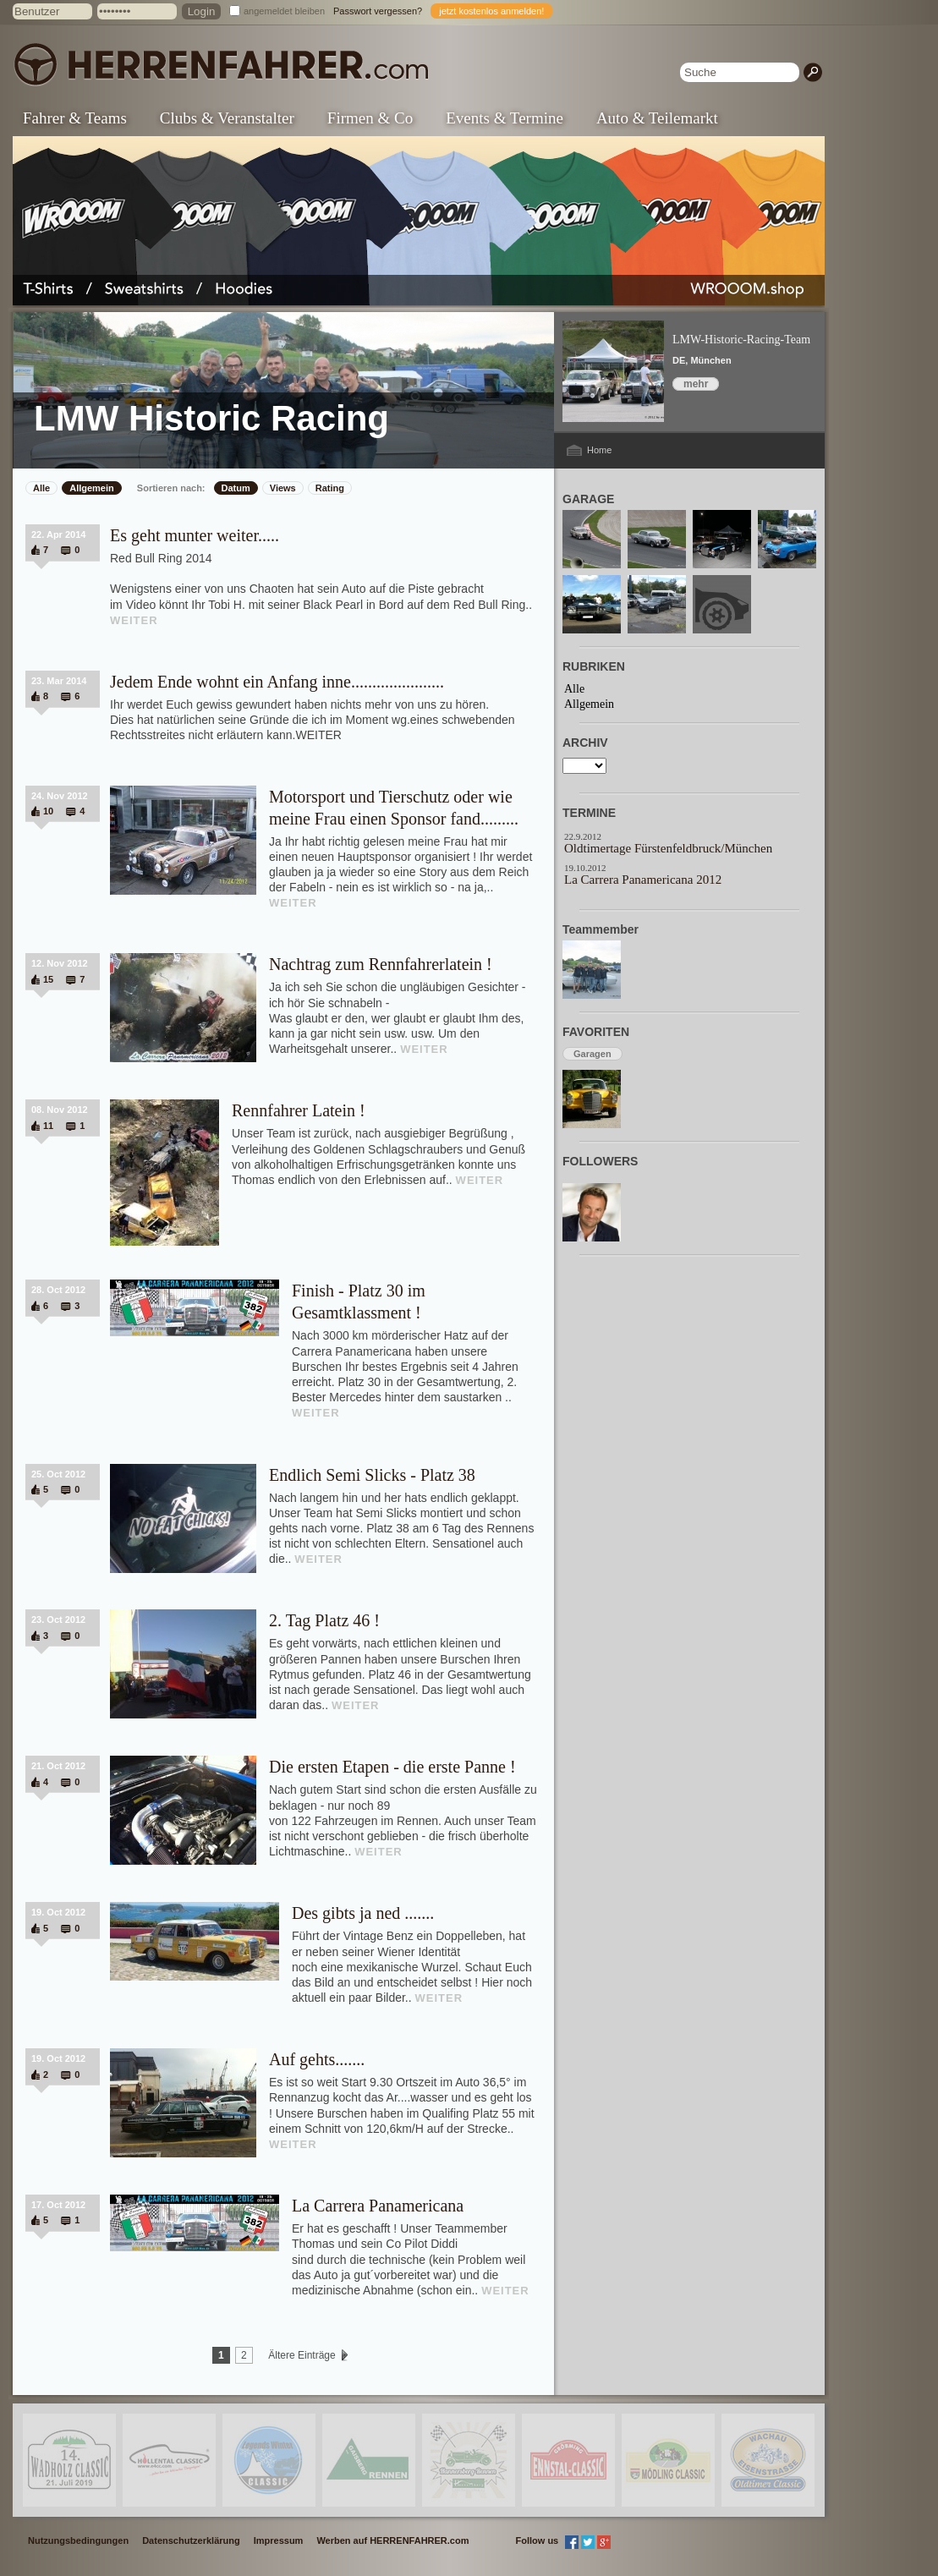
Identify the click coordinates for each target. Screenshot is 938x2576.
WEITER (134, 620)
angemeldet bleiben (284, 11)
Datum (236, 488)
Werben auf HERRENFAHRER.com (392, 2540)
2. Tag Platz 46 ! (324, 1620)
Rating (329, 488)
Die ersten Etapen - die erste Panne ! (392, 1766)
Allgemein (91, 488)
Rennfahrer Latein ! (298, 1110)
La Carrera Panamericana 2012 (642, 879)
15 (48, 979)
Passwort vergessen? (377, 11)
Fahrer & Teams (75, 118)
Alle (41, 488)
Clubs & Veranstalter (227, 118)
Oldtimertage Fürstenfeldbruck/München (668, 848)
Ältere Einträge (302, 2355)
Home (599, 450)
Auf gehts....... (317, 2059)
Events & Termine (504, 118)
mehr (695, 384)
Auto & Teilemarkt (657, 118)
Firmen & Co (370, 118)
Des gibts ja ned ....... (363, 1913)
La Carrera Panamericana (378, 2205)
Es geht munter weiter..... (194, 535)
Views (283, 488)
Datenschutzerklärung (191, 2540)
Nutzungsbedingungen (78, 2540)
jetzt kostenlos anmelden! (491, 11)
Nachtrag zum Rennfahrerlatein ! (380, 964)
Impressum (279, 2540)
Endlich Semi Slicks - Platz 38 (372, 1475)
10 (48, 811)
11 (48, 1126)
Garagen (592, 1054)
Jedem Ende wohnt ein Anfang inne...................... (277, 681)
